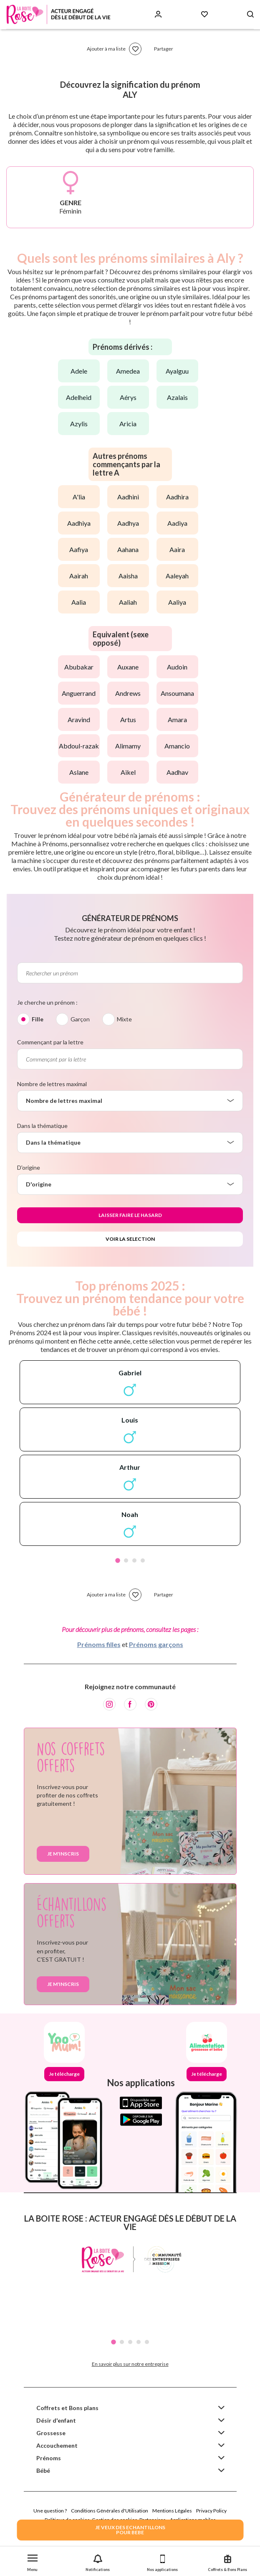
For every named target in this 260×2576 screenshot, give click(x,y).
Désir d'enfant (56, 2420)
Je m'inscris (63, 1854)
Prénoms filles (99, 1644)
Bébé (43, 2470)
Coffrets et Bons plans (67, 2407)
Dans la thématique (42, 1125)
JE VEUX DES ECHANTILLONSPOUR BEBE (130, 2529)
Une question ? (50, 2510)
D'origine (28, 1167)
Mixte (124, 1019)
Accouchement (57, 2445)
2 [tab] (126, 1560)
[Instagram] (109, 1704)
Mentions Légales (172, 2510)
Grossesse (51, 2432)
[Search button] (250, 14)
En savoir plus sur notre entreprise (130, 2364)
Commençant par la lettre (50, 1042)
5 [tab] (147, 2342)
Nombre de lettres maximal (52, 1083)
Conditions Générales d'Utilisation (109, 2510)
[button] (32, 2561)
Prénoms (48, 2457)
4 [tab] (143, 1560)
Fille (37, 1019)
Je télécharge (64, 2074)
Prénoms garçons (156, 1644)
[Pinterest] (151, 1704)
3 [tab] (134, 1560)
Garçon (80, 1019)
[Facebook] (130, 1704)
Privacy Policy (211, 2510)
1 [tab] (118, 1560)
